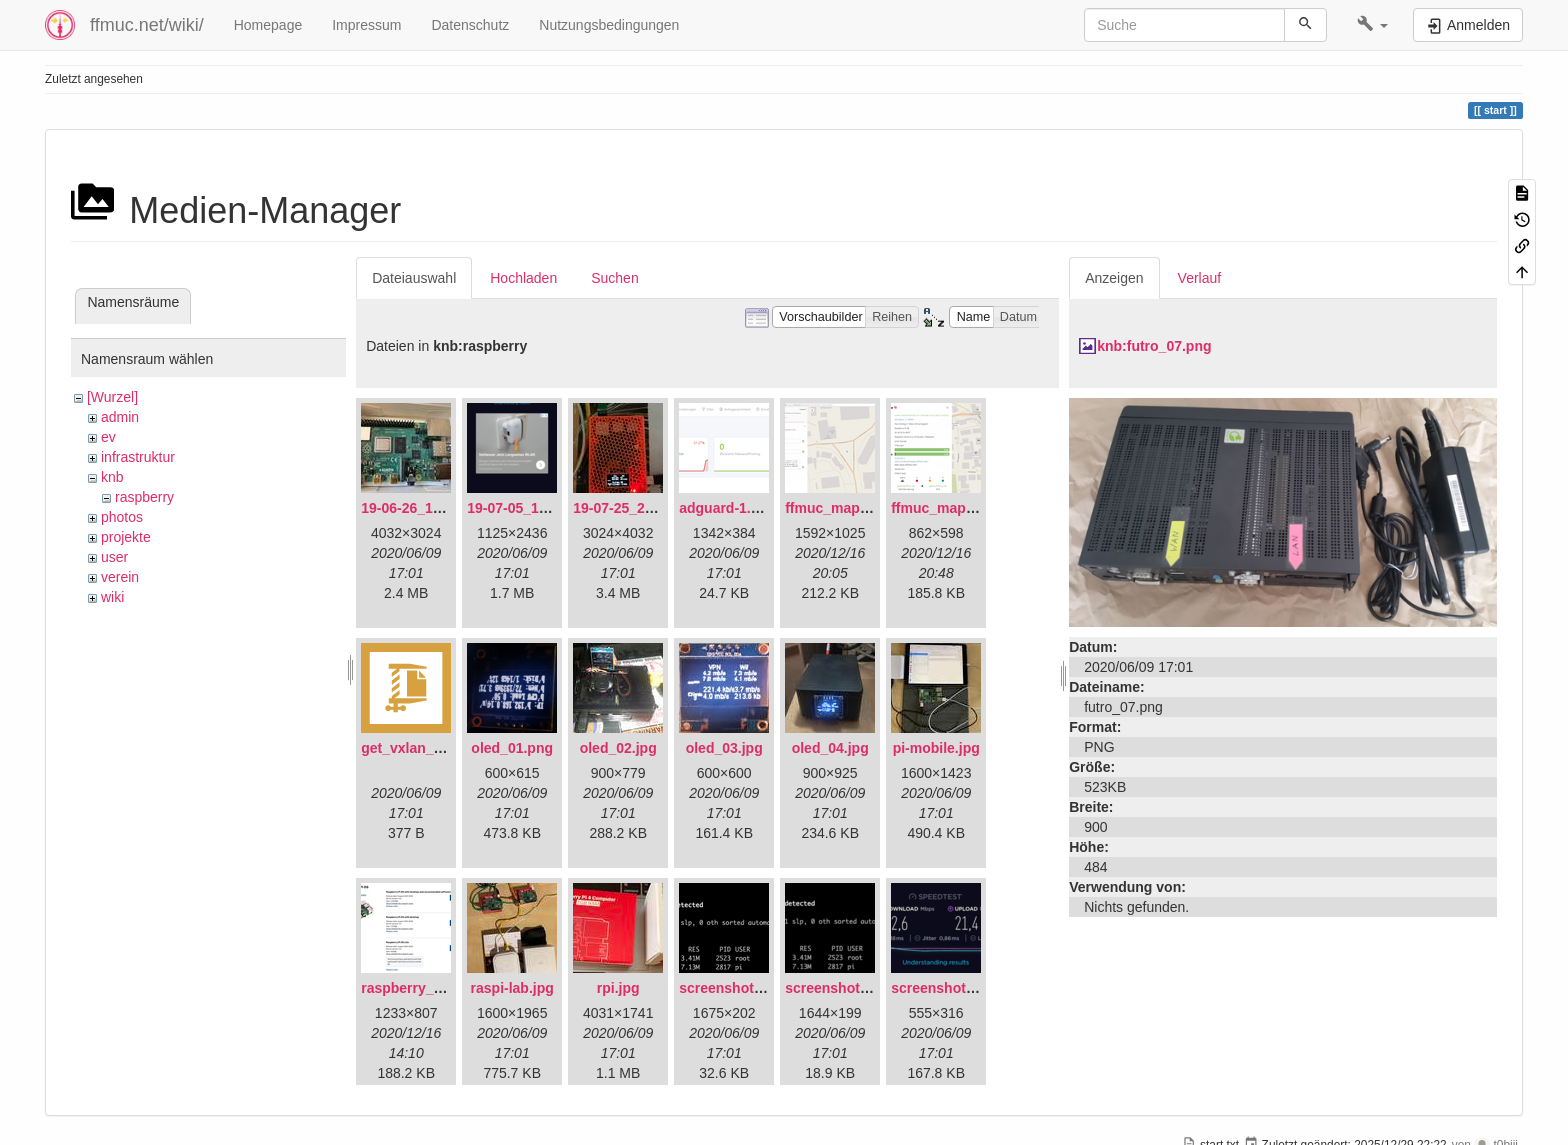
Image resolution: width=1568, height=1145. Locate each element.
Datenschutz (470, 25)
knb (112, 477)
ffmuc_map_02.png (955, 508)
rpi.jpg (618, 988)
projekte (126, 537)
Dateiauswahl (414, 278)
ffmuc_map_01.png (849, 508)
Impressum (366, 25)
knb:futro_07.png (1154, 346)
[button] (1372, 25)
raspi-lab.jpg (512, 988)
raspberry (144, 497)
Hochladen (523, 278)
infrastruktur (138, 457)
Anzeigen (1114, 278)
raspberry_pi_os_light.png (449, 988)
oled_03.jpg (724, 748)
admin (120, 417)
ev (108, 437)
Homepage (268, 25)
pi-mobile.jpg (936, 748)
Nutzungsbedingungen (609, 25)
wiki (112, 597)
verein (120, 577)
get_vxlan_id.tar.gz (423, 748)
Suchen (614, 278)
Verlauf (1200, 278)
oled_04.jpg (830, 748)
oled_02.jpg (618, 748)
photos (122, 517)
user (114, 557)
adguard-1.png (727, 508)
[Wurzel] (112, 397)
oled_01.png (512, 748)
